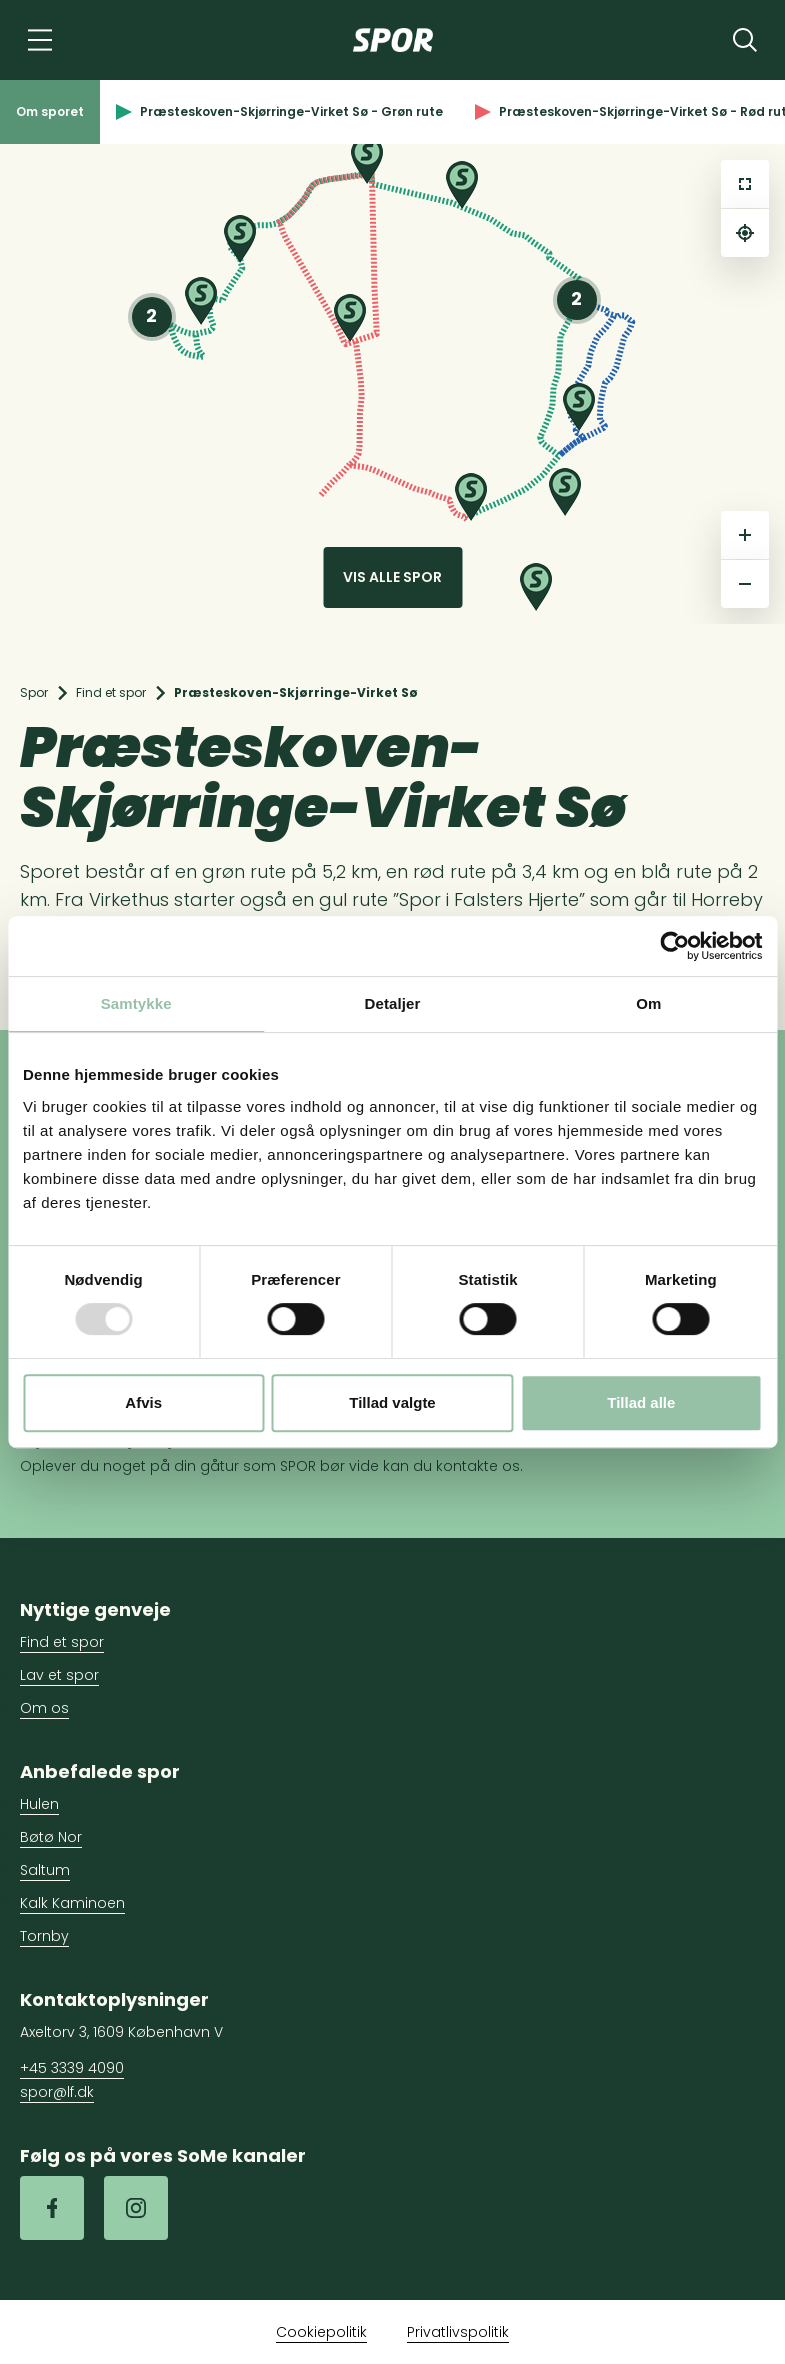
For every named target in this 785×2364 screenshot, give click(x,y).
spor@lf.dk (57, 2092)
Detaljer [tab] (393, 1003)
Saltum (45, 1870)
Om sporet (50, 111)
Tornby (44, 1936)
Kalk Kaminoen (72, 1903)
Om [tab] (648, 1003)
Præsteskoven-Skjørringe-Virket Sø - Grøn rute (279, 111)
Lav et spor (59, 1675)
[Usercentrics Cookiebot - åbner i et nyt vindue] (674, 946)
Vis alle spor (392, 577)
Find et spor (111, 692)
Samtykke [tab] (136, 1003)
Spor (34, 692)
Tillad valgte (392, 1402)
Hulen (39, 1804)
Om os (44, 1708)
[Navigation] (40, 40)
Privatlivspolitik (458, 2332)
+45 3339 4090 (72, 2068)
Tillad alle (641, 1402)
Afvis (143, 1402)
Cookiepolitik (321, 2332)
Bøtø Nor (51, 1837)
